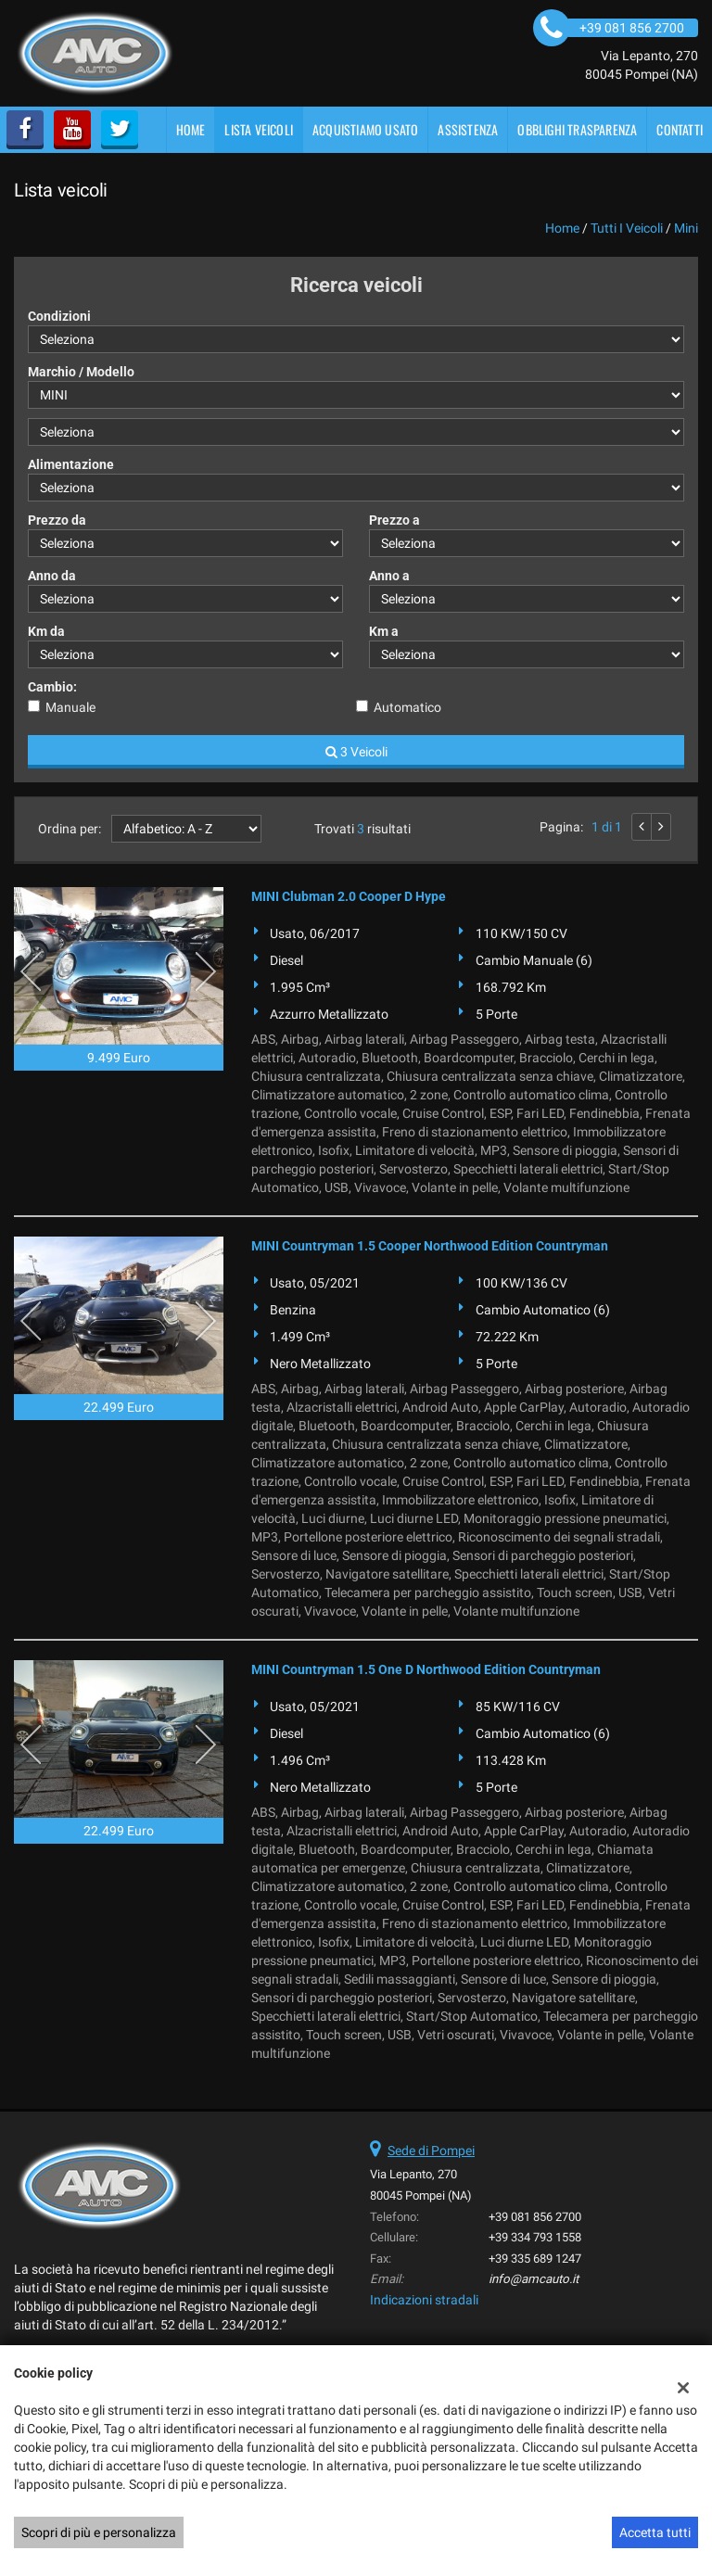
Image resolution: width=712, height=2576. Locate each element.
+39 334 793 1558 (535, 2237)
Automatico (407, 707)
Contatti (679, 129)
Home (191, 129)
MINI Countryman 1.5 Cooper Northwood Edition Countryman (429, 1245)
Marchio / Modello (81, 371)
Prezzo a (394, 520)
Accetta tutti (655, 2532)
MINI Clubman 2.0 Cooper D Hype (348, 896)
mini (686, 228)
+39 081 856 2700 (535, 2217)
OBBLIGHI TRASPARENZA (577, 129)
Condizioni (59, 316)
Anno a (389, 575)
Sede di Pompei (431, 2150)
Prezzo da (57, 520)
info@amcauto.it (533, 2279)
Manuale (70, 707)
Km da (46, 631)
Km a (384, 631)
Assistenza (468, 129)
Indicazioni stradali (424, 2299)
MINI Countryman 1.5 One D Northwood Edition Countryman (426, 1669)
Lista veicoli (258, 129)
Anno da (52, 575)
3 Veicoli (356, 751)
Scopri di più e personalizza (98, 2532)
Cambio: (52, 686)
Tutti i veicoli (627, 228)
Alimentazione (71, 464)
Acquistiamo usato (365, 129)
